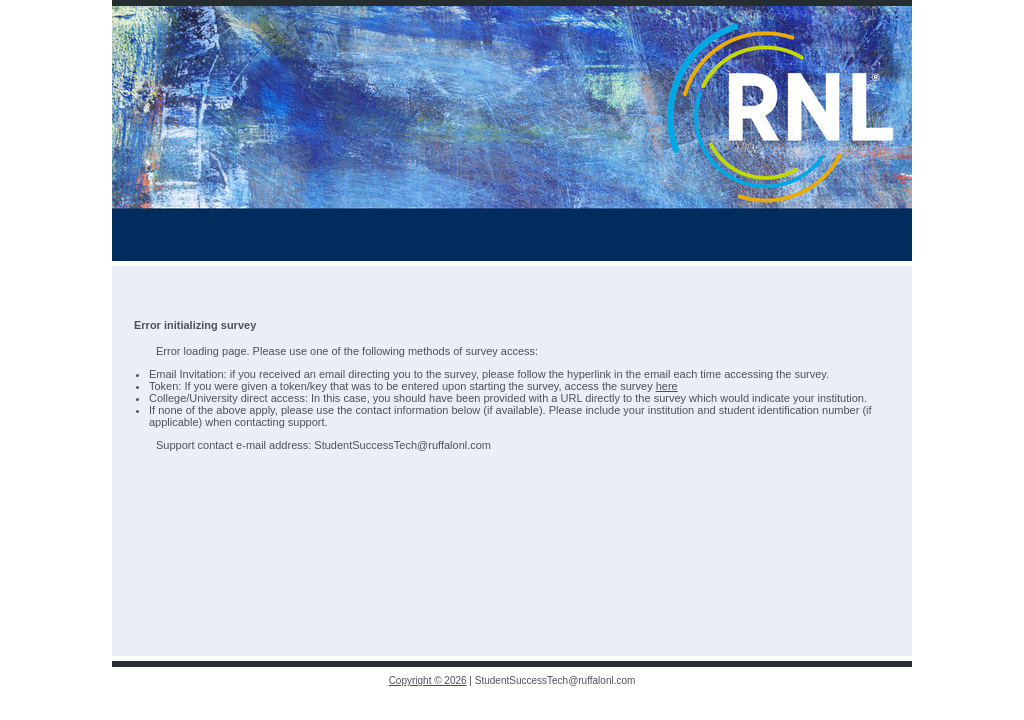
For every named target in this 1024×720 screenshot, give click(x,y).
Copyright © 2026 (428, 680)
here (667, 386)
